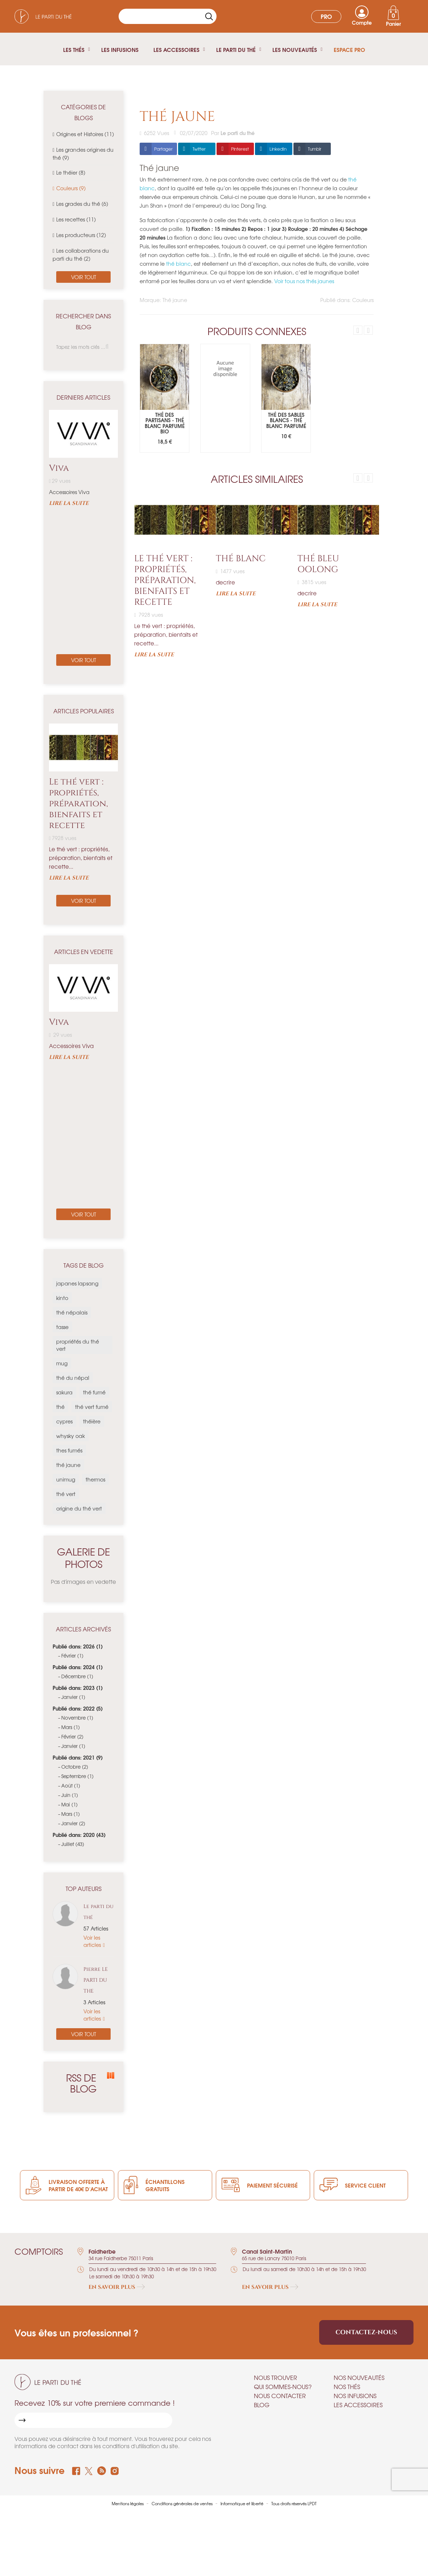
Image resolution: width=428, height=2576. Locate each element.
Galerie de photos (83, 1557)
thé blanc (178, 263)
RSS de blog (88, 2083)
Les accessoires (358, 2404)
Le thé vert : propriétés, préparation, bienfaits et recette (78, 803)
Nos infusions (355, 2395)
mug (61, 1363)
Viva (59, 468)
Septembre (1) (77, 1776)
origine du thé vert (79, 1508)
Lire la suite (69, 503)
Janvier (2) (73, 1823)
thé (60, 1406)
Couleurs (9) (71, 188)
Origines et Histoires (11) (85, 134)
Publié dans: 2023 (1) (78, 1687)
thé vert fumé (91, 1406)
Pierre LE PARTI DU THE (95, 1980)
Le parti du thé (98, 1912)
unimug (65, 1479)
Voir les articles (92, 1941)
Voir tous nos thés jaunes (304, 281)
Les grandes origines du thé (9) (83, 153)
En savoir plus (117, 2287)
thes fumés (69, 1450)
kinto (62, 1297)
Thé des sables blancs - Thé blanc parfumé (286, 420)
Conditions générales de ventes (183, 2503)
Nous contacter (280, 2395)
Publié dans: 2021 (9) (78, 1757)
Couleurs (363, 299)
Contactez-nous (366, 2332)
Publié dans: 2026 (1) (78, 1646)
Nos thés (347, 2386)
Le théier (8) (70, 172)
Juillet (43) (72, 1844)
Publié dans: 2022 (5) (78, 1708)
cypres (64, 1421)
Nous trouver (275, 2377)
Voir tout (83, 277)
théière (91, 1421)
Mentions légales (128, 2503)
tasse (62, 1326)
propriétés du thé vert (77, 1345)
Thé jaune (174, 299)
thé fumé (94, 1392)
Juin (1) (69, 1795)
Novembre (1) (77, 1717)
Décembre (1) (77, 1676)
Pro (326, 16)
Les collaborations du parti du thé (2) (81, 254)
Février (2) (72, 1736)
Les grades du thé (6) (82, 203)
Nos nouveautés (359, 2377)
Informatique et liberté (242, 2503)
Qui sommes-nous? (283, 2386)
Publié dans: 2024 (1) (78, 1667)
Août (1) (70, 1785)
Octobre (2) (74, 1766)
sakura (64, 1392)
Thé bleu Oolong (318, 564)
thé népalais (71, 1312)
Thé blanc (241, 558)
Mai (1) (69, 1804)
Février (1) (72, 1655)
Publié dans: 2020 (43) (79, 1834)
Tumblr (314, 149)
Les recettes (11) (76, 219)
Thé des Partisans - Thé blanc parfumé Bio (165, 423)
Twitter (199, 149)
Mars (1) (70, 1727)
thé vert (65, 1493)
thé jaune (68, 1464)
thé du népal (72, 1377)
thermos (95, 1479)
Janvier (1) (73, 1696)
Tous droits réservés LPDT (294, 2503)
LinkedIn (278, 149)
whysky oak (70, 1435)
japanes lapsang (77, 1283)
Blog (261, 2404)
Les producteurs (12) (81, 235)
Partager (163, 149)
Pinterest (240, 149)
